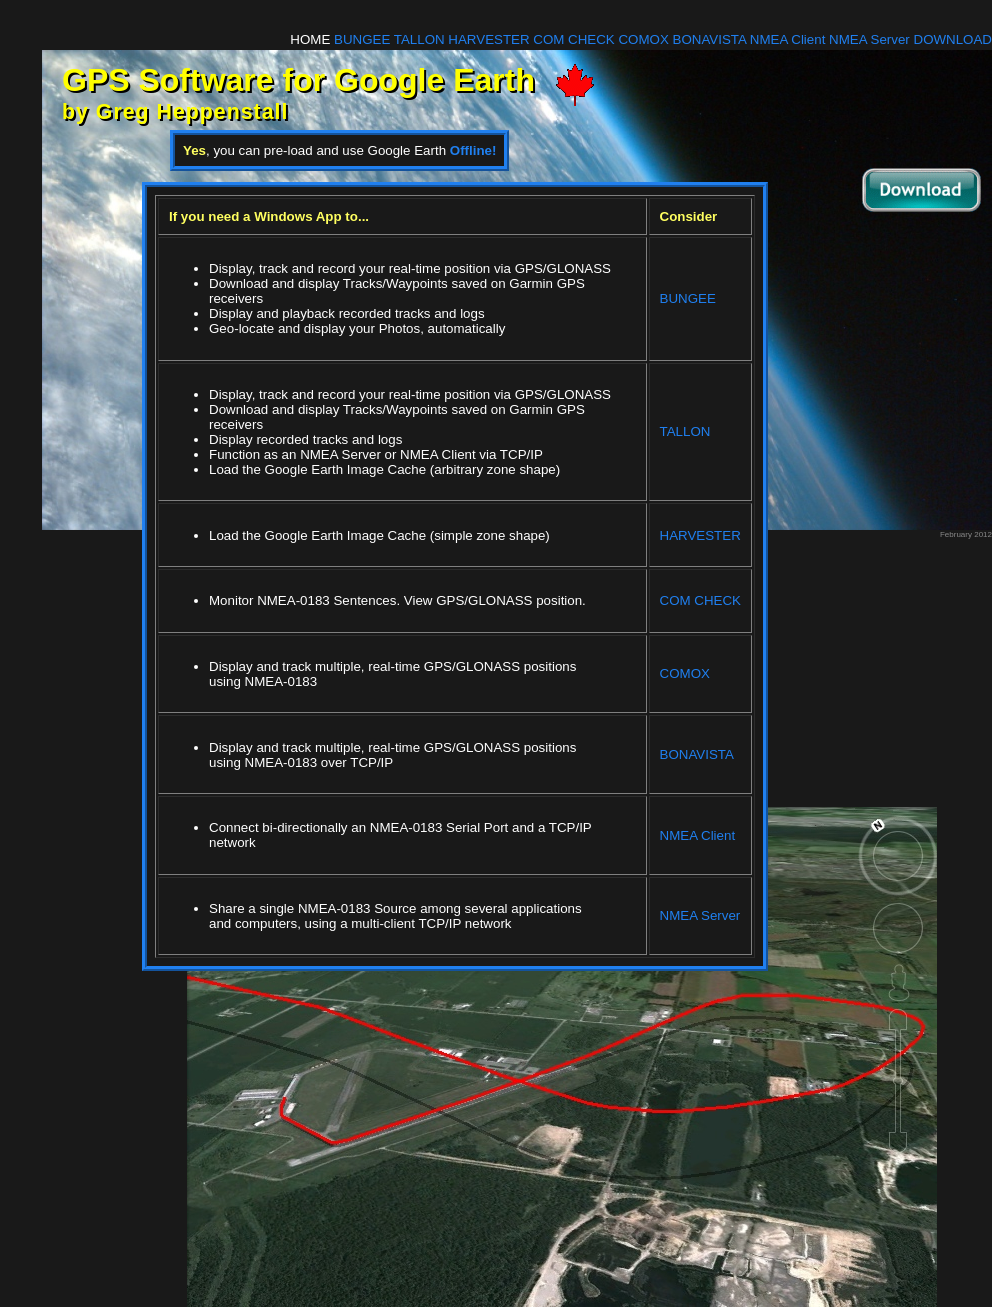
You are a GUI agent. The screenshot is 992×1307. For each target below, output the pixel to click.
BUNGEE (362, 39)
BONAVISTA (710, 39)
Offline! (473, 150)
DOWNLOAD (953, 39)
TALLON (419, 39)
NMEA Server (869, 39)
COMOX (643, 39)
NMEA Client (788, 39)
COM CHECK (573, 39)
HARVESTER (488, 39)
